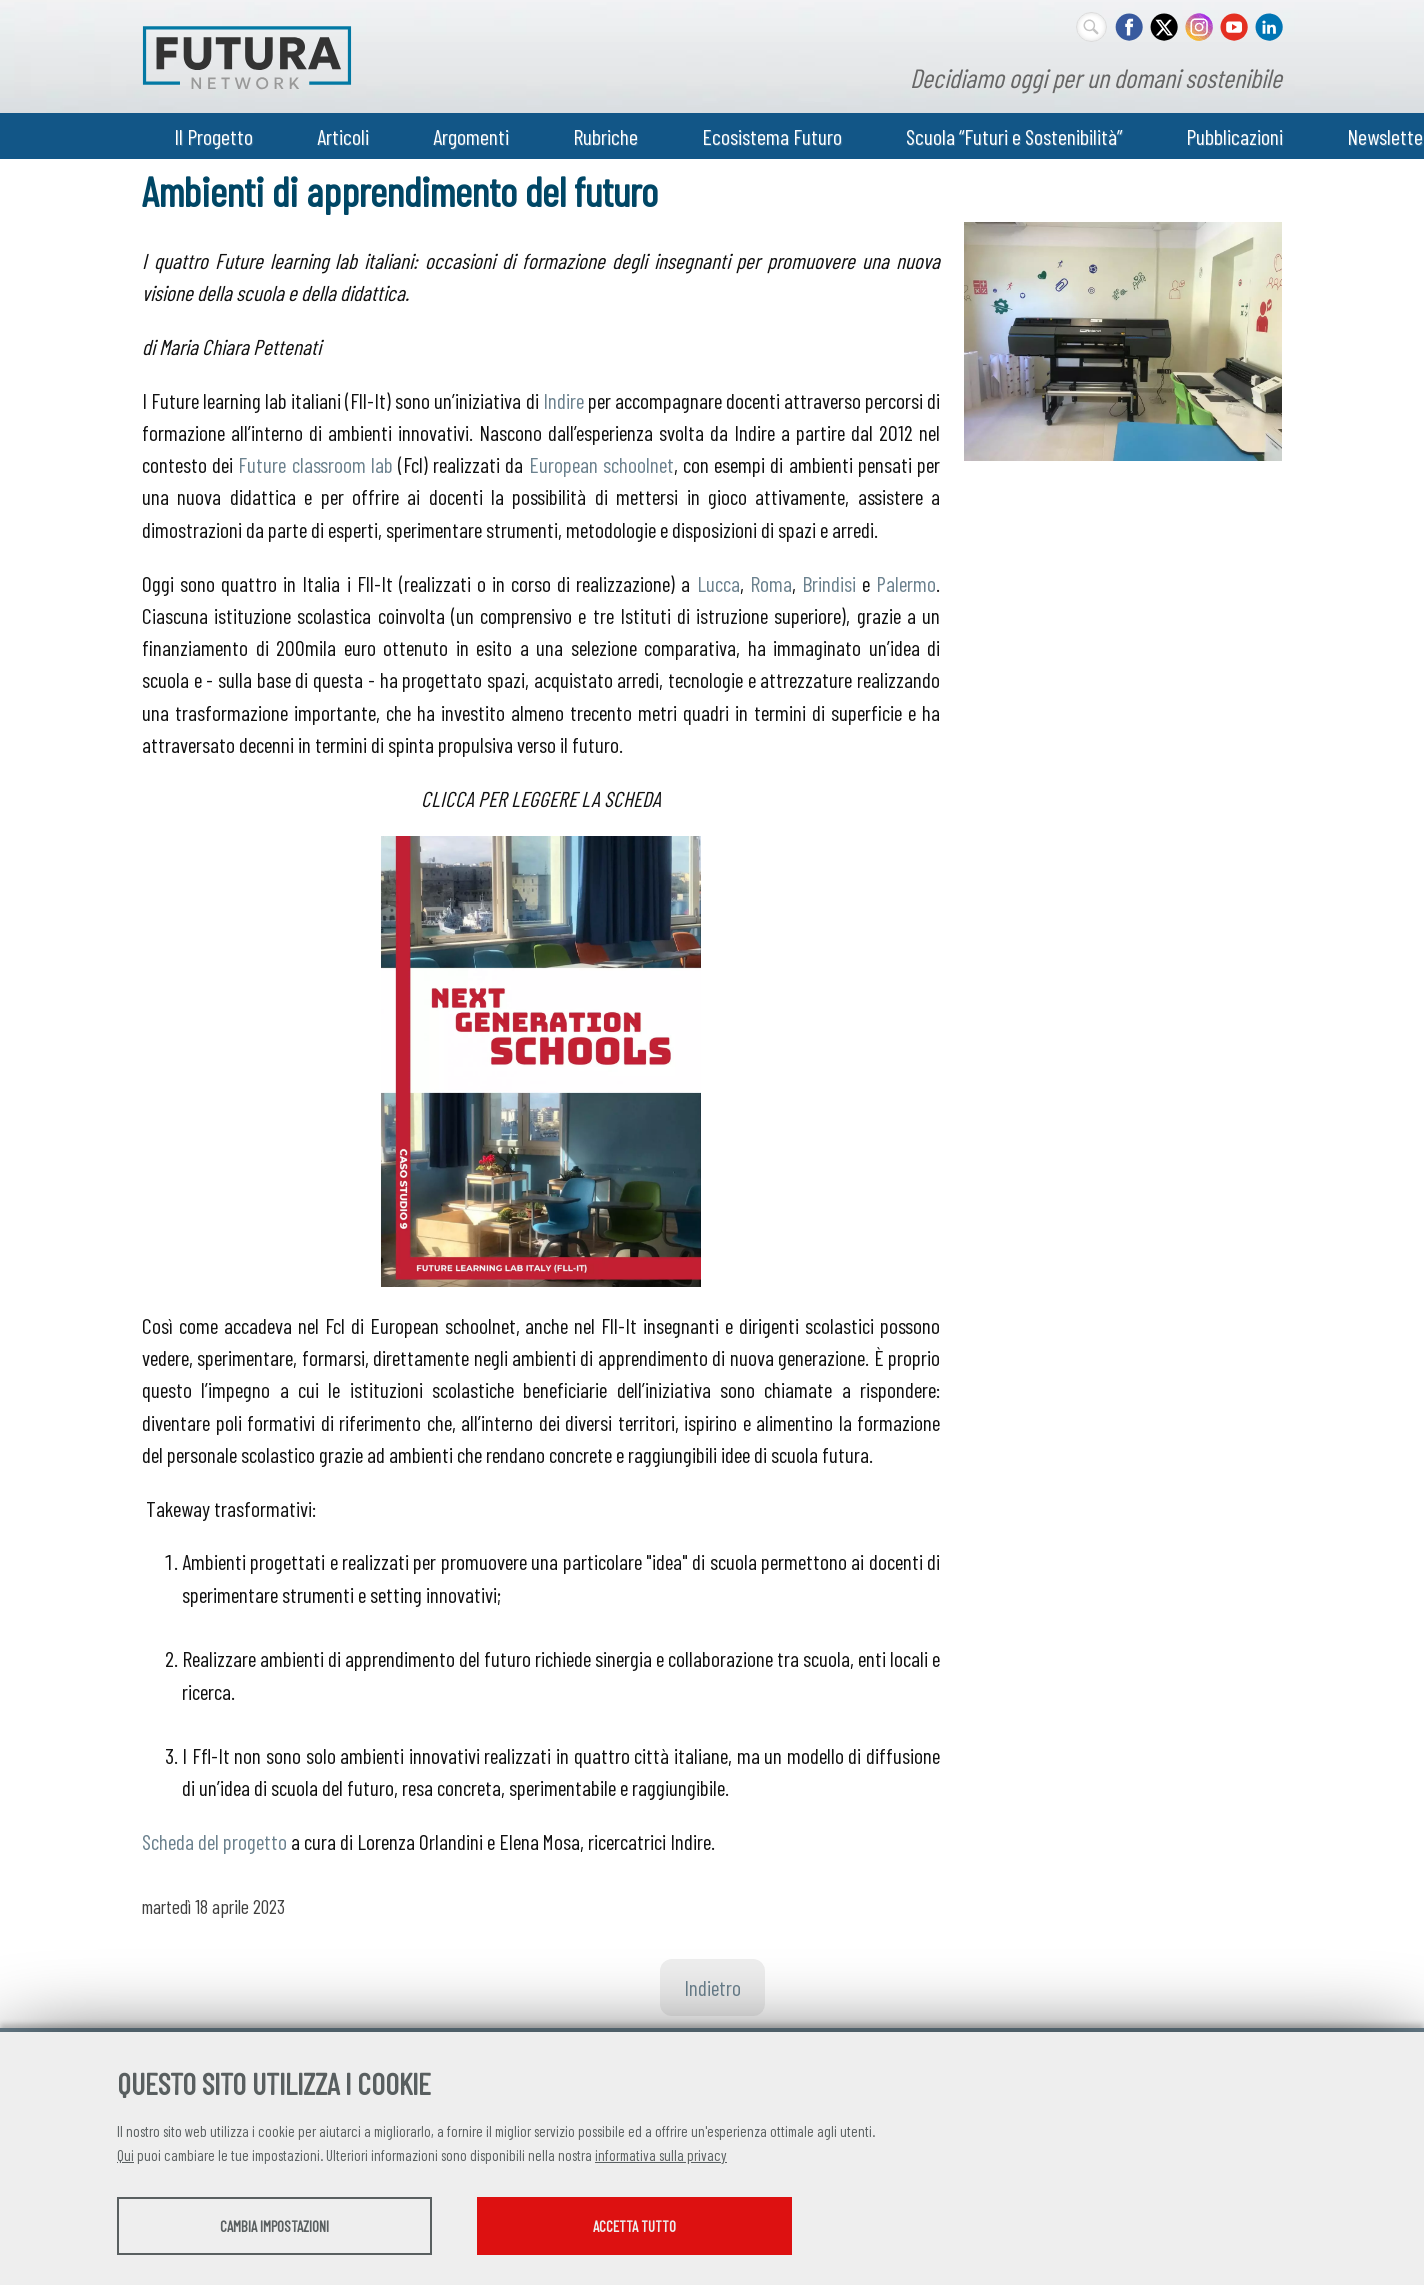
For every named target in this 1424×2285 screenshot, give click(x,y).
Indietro (712, 1987)
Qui (125, 2155)
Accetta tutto (634, 2226)
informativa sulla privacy (661, 2155)
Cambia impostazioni (274, 2226)
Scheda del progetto (214, 1841)
